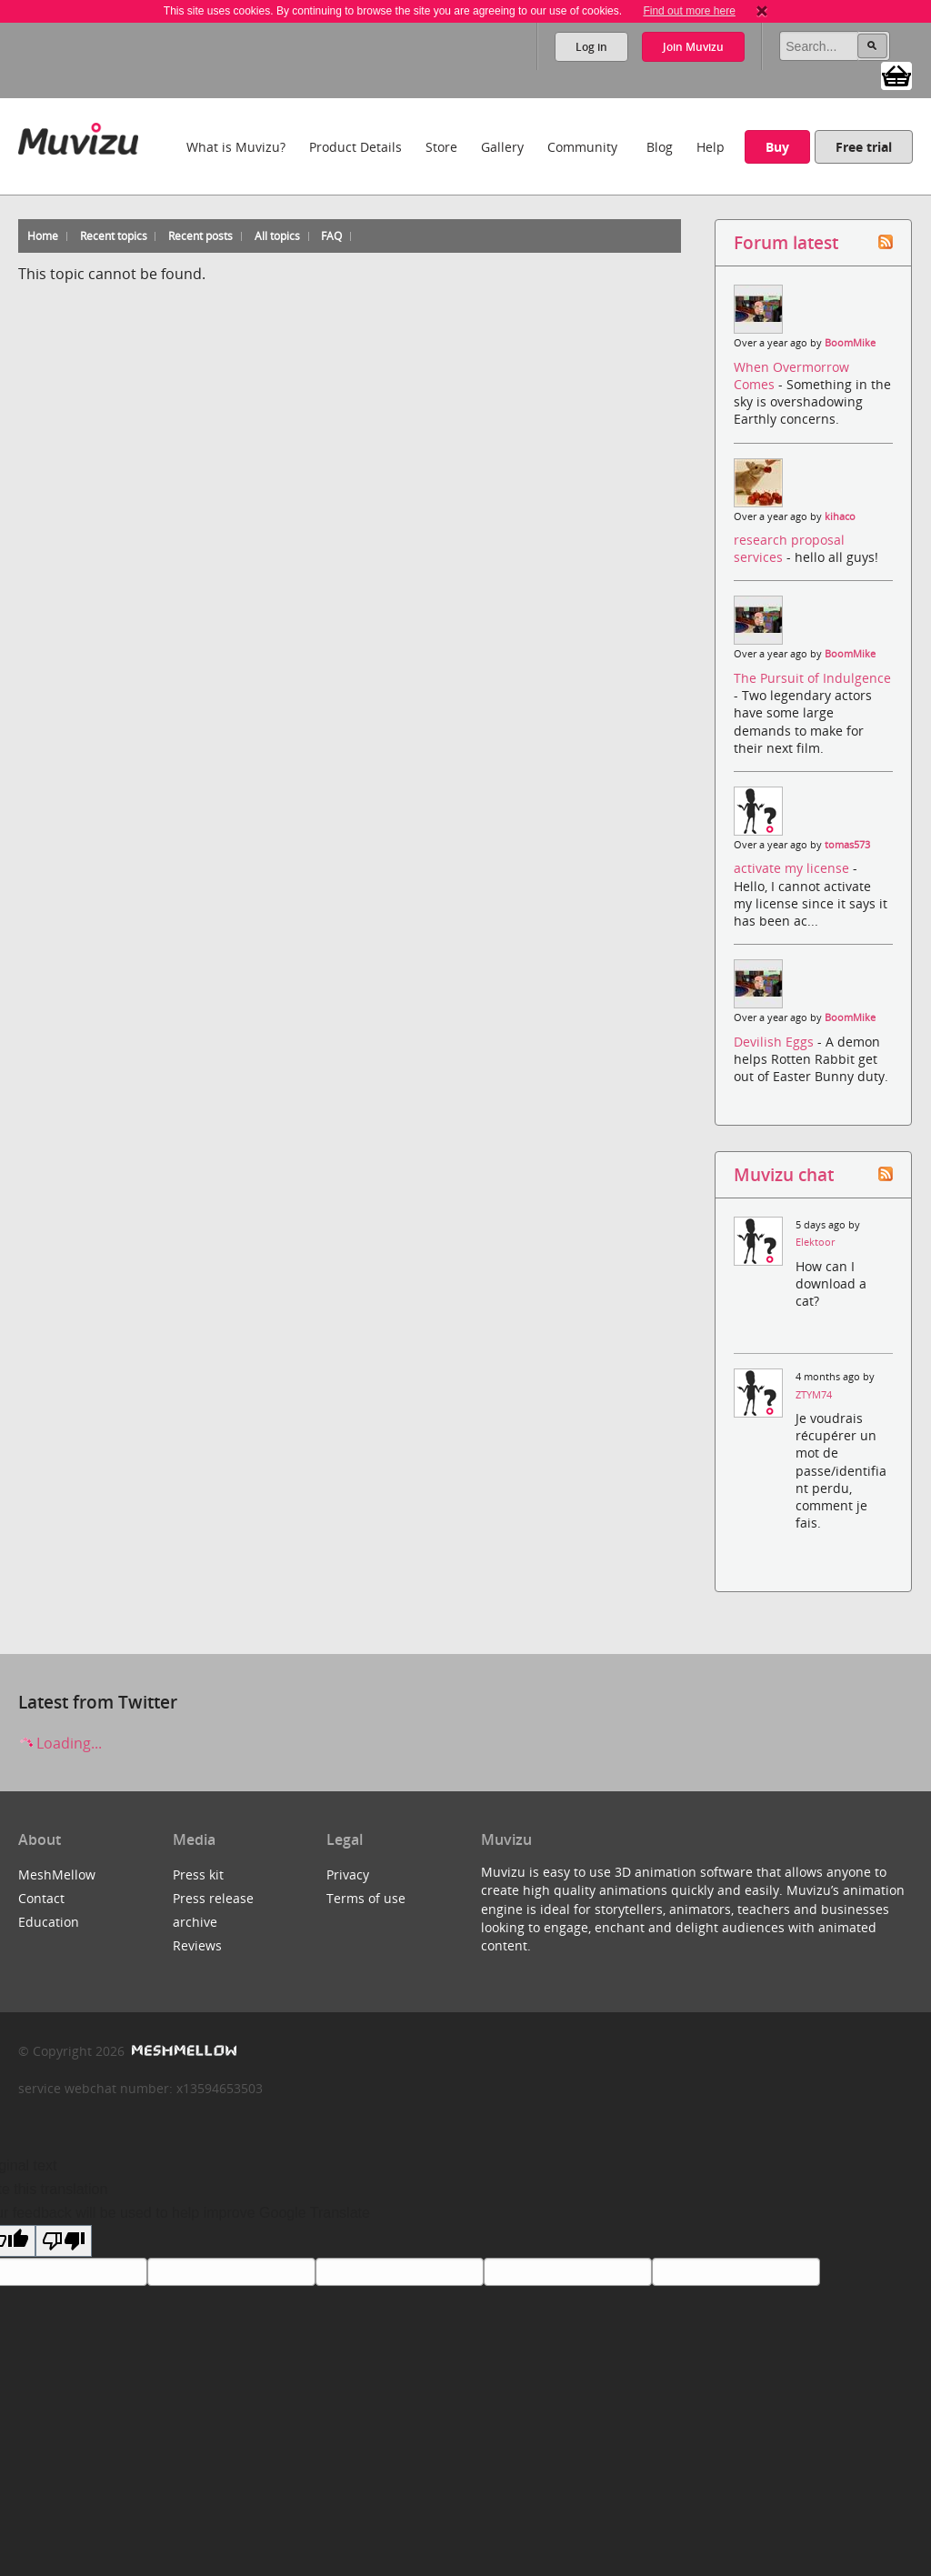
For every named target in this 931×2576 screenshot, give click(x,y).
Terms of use (365, 1898)
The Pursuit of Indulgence (812, 678)
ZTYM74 (814, 1394)
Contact (41, 1898)
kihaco (840, 516)
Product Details (355, 146)
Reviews (197, 1945)
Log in (591, 47)
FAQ (331, 236)
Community (582, 146)
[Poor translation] (63, 2241)
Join (693, 47)
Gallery (502, 146)
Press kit (198, 1874)
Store (441, 146)
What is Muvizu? (235, 146)
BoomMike (850, 342)
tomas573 (847, 844)
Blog (659, 146)
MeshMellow (56, 1874)
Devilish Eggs (775, 1041)
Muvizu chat (784, 1174)
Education (48, 1921)
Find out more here (689, 11)
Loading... (60, 1743)
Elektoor (815, 1242)
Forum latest (786, 242)
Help (710, 146)
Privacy (347, 1874)
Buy (777, 146)
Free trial (864, 146)
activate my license (793, 868)
